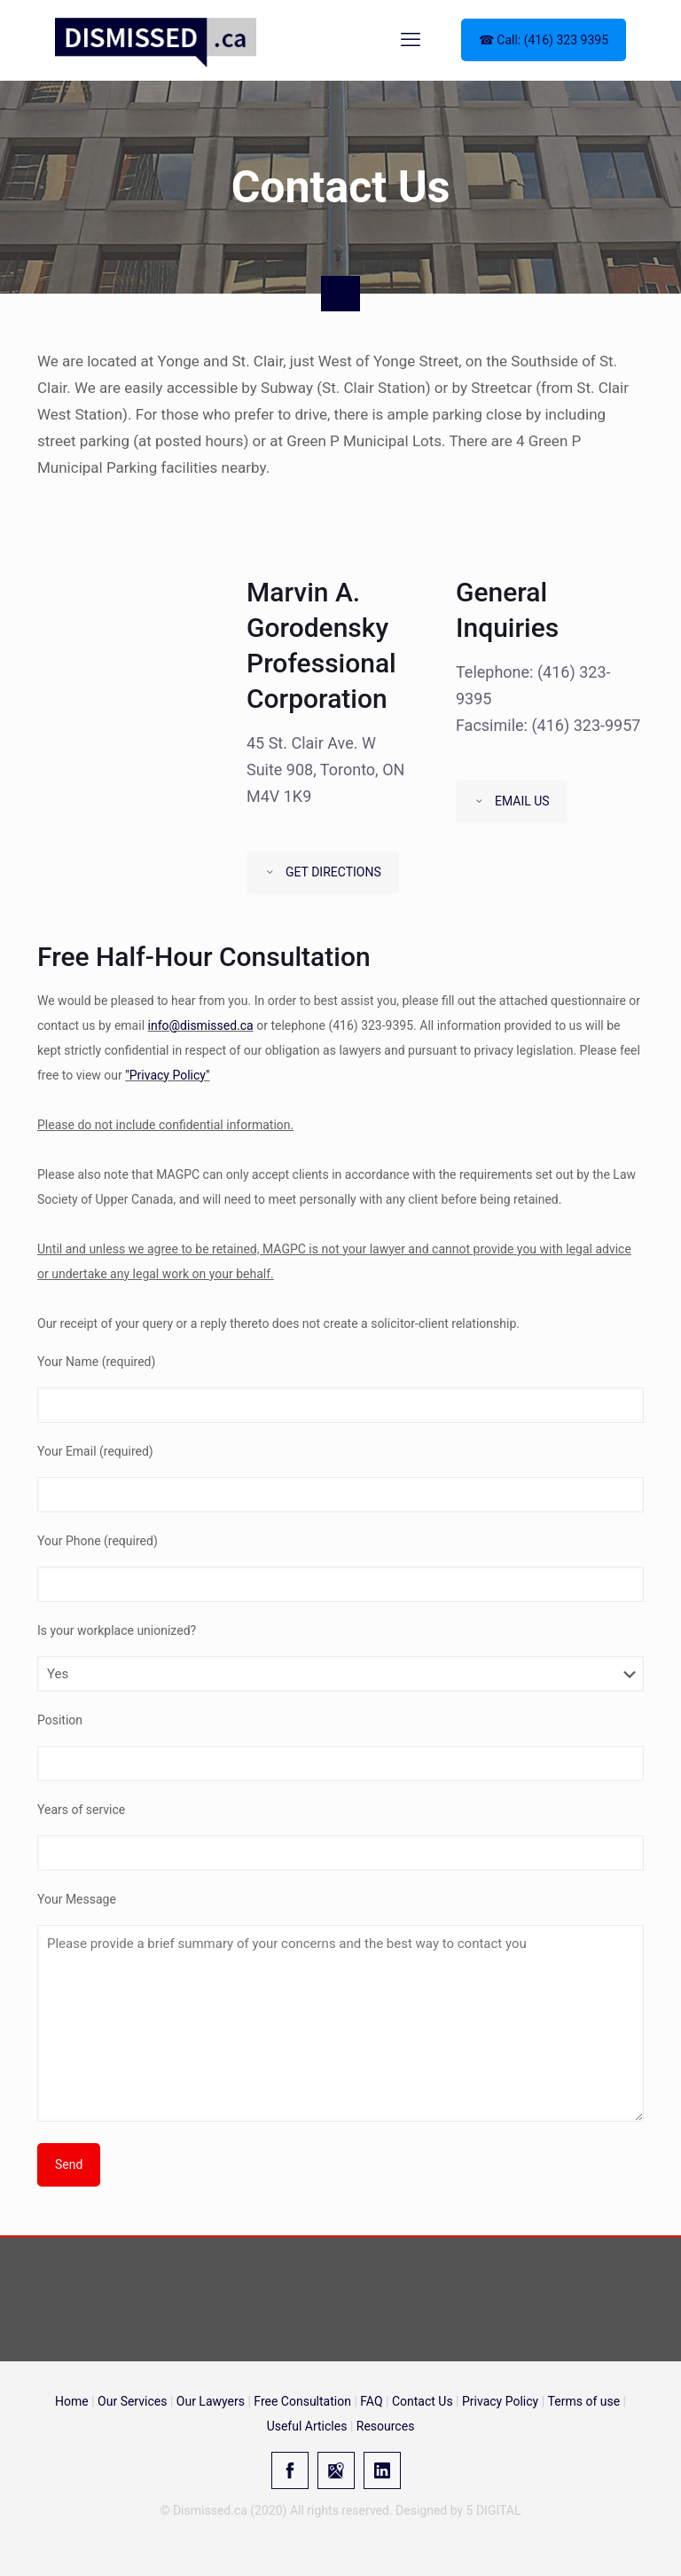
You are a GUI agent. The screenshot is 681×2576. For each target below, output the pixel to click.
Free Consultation (302, 2401)
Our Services (132, 2401)
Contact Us (422, 2401)
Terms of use (584, 2401)
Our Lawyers (210, 2401)
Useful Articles (307, 2426)
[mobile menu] (410, 40)
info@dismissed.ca (201, 1025)
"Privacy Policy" (167, 1075)
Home (72, 2401)
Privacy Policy (500, 2401)
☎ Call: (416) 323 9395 (543, 40)
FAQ (371, 2401)
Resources (385, 2426)
